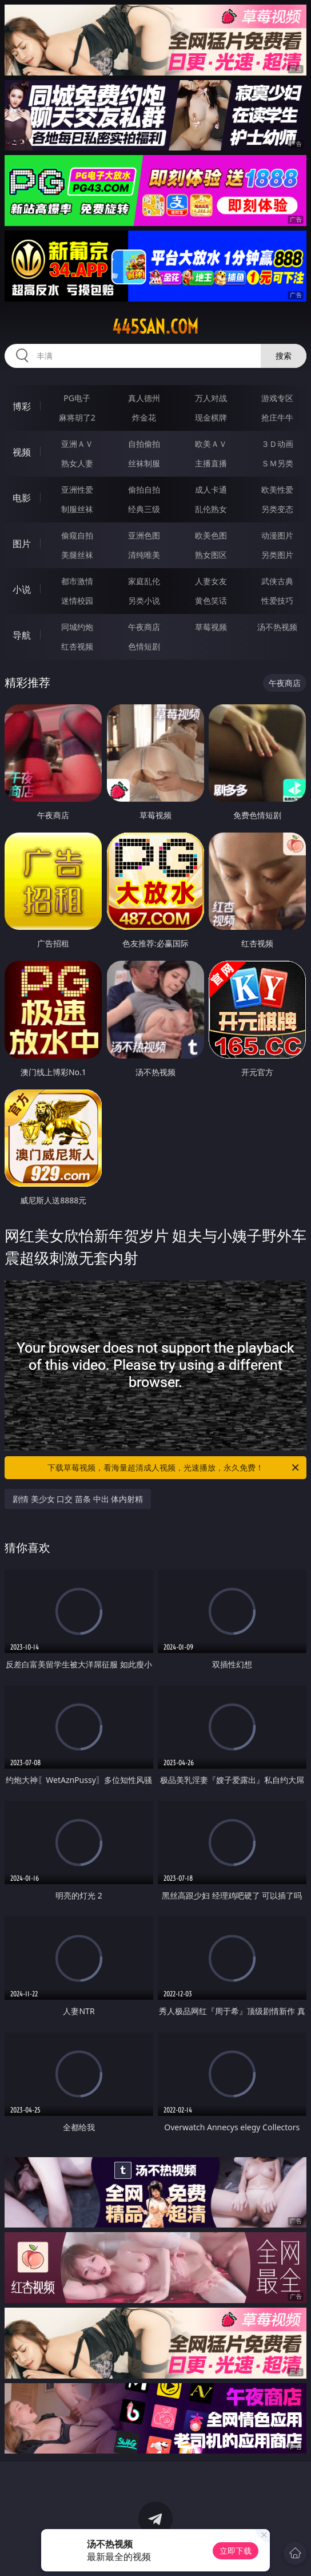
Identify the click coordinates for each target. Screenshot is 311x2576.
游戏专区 (277, 398)
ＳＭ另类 (277, 463)
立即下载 (236, 2550)
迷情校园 (77, 600)
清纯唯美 (144, 554)
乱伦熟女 (211, 509)
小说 (22, 589)
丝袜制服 (144, 463)
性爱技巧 (277, 600)
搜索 (284, 355)
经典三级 (144, 509)
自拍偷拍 (144, 443)
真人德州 (144, 398)
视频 (22, 452)
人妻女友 (211, 581)
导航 (22, 635)
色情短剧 (144, 646)
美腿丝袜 (77, 554)
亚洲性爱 (77, 489)
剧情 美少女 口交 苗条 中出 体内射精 (78, 1498)
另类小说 (144, 600)
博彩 (22, 406)
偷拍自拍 (144, 489)
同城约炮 (77, 626)
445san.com (155, 326)
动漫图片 (277, 535)
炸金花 (144, 417)
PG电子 (76, 398)
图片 (22, 543)
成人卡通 (211, 489)
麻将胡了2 (77, 417)
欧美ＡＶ (211, 443)
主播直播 (211, 463)
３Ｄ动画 (277, 443)
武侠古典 (277, 581)
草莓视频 (211, 626)
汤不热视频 (277, 626)
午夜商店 (144, 626)
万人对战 (211, 398)
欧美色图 (211, 535)
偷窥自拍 (77, 535)
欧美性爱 (277, 489)
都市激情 (77, 581)
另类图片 (277, 554)
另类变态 (277, 509)
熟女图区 (211, 554)
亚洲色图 (144, 535)
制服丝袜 (77, 509)
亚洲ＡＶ (77, 443)
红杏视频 (77, 646)
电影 (22, 498)
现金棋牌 (211, 417)
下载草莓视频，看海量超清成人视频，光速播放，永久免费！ (174, 1468)
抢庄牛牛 (277, 417)
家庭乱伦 (144, 581)
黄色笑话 (211, 600)
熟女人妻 (77, 463)
